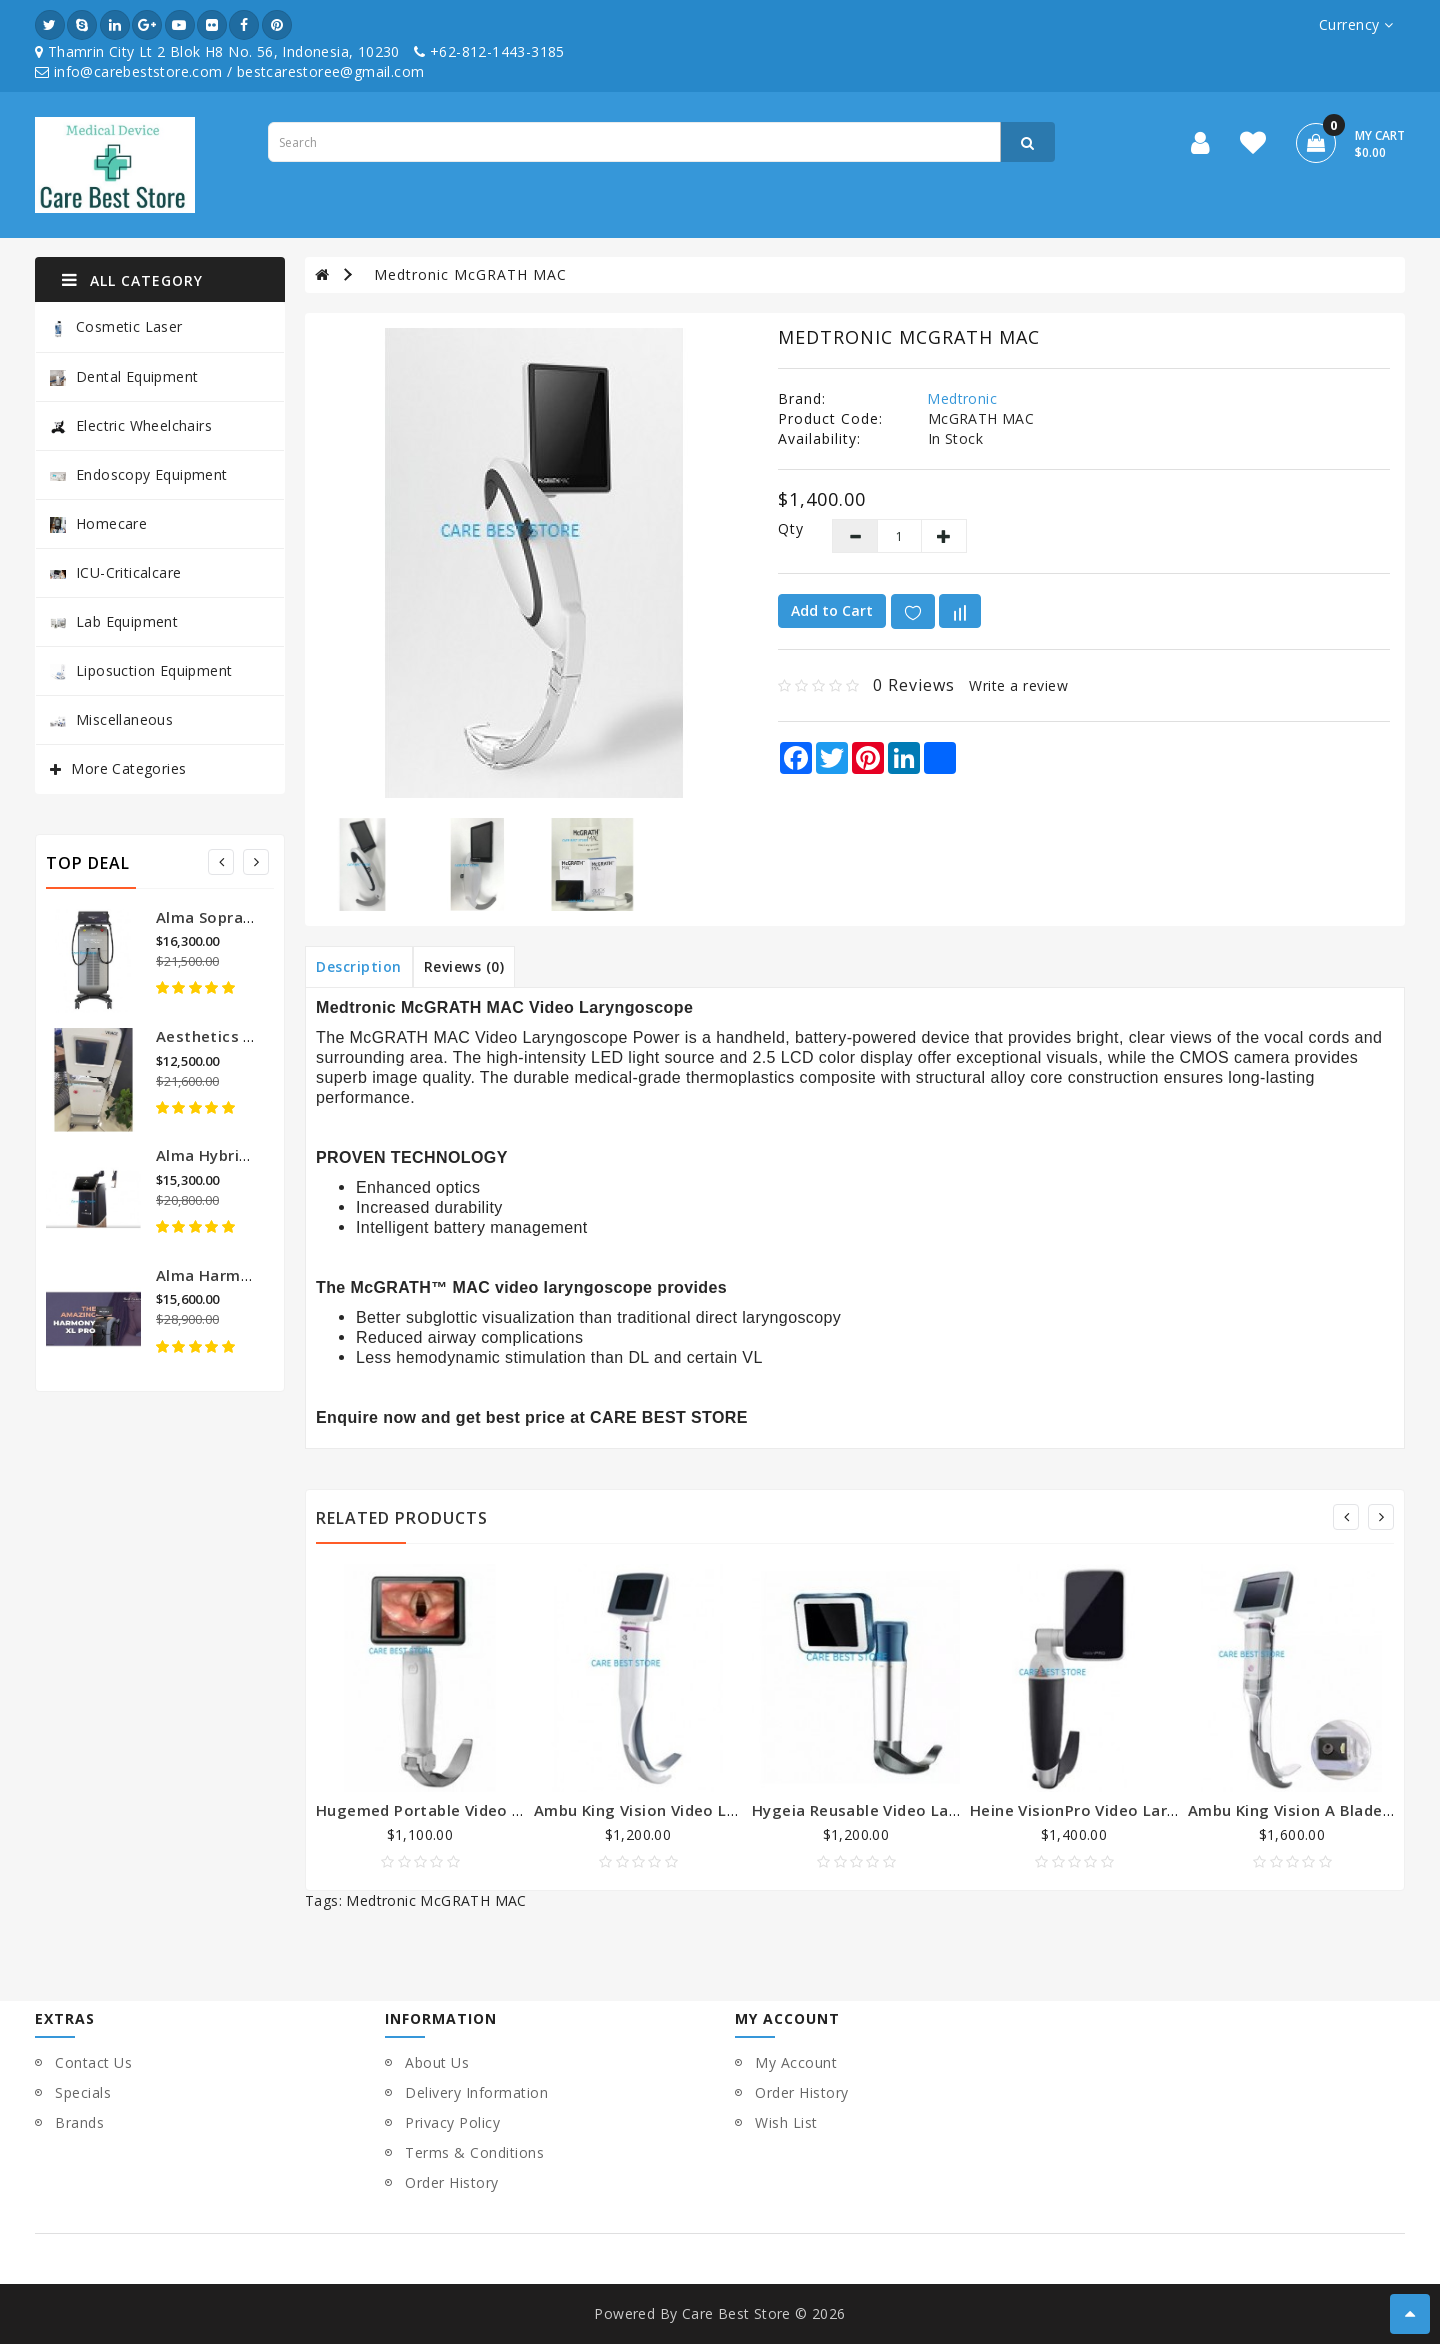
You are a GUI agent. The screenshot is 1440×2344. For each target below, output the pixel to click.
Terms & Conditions (474, 2152)
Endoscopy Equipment (139, 474)
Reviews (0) (464, 966)
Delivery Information (476, 2092)
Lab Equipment (114, 621)
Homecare (98, 523)
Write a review (1018, 685)
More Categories (128, 768)
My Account (796, 2062)
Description (359, 966)
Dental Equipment (124, 376)
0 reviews (914, 685)
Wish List (786, 2122)
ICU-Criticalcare (115, 572)
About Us (437, 2062)
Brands (79, 2122)
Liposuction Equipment (141, 670)
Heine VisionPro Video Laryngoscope (1111, 1810)
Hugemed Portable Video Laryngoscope (468, 1810)
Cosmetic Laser (116, 327)
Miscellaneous (111, 719)
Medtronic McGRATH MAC (470, 274)
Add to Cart (832, 610)
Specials (83, 2092)
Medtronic (962, 398)
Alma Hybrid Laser (225, 1155)
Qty (789, 528)
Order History (452, 2182)
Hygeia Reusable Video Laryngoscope (896, 1810)
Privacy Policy (452, 2122)
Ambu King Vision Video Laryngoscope (680, 1810)
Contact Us (93, 2062)
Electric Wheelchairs (131, 425)
